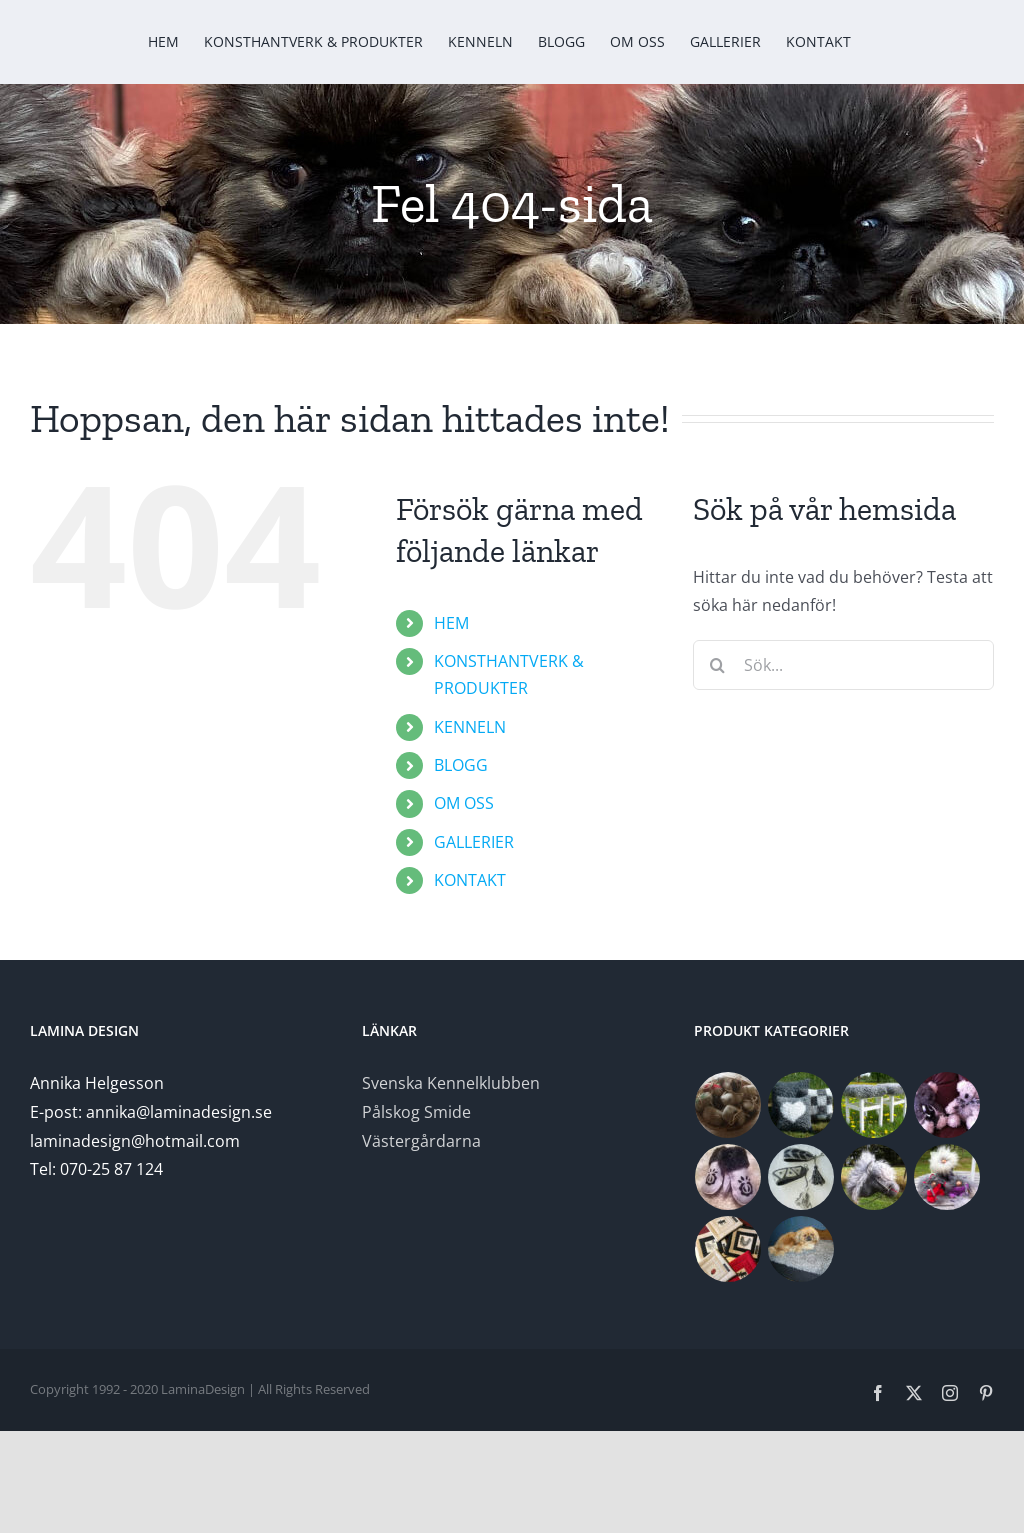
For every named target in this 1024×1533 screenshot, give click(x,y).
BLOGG (461, 765)
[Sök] (718, 665)
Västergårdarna (421, 1141)
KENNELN (470, 727)
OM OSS (464, 803)
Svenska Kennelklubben (451, 1083)
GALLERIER (474, 842)
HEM (451, 623)
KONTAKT (470, 880)
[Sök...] (843, 665)
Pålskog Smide (416, 1112)
